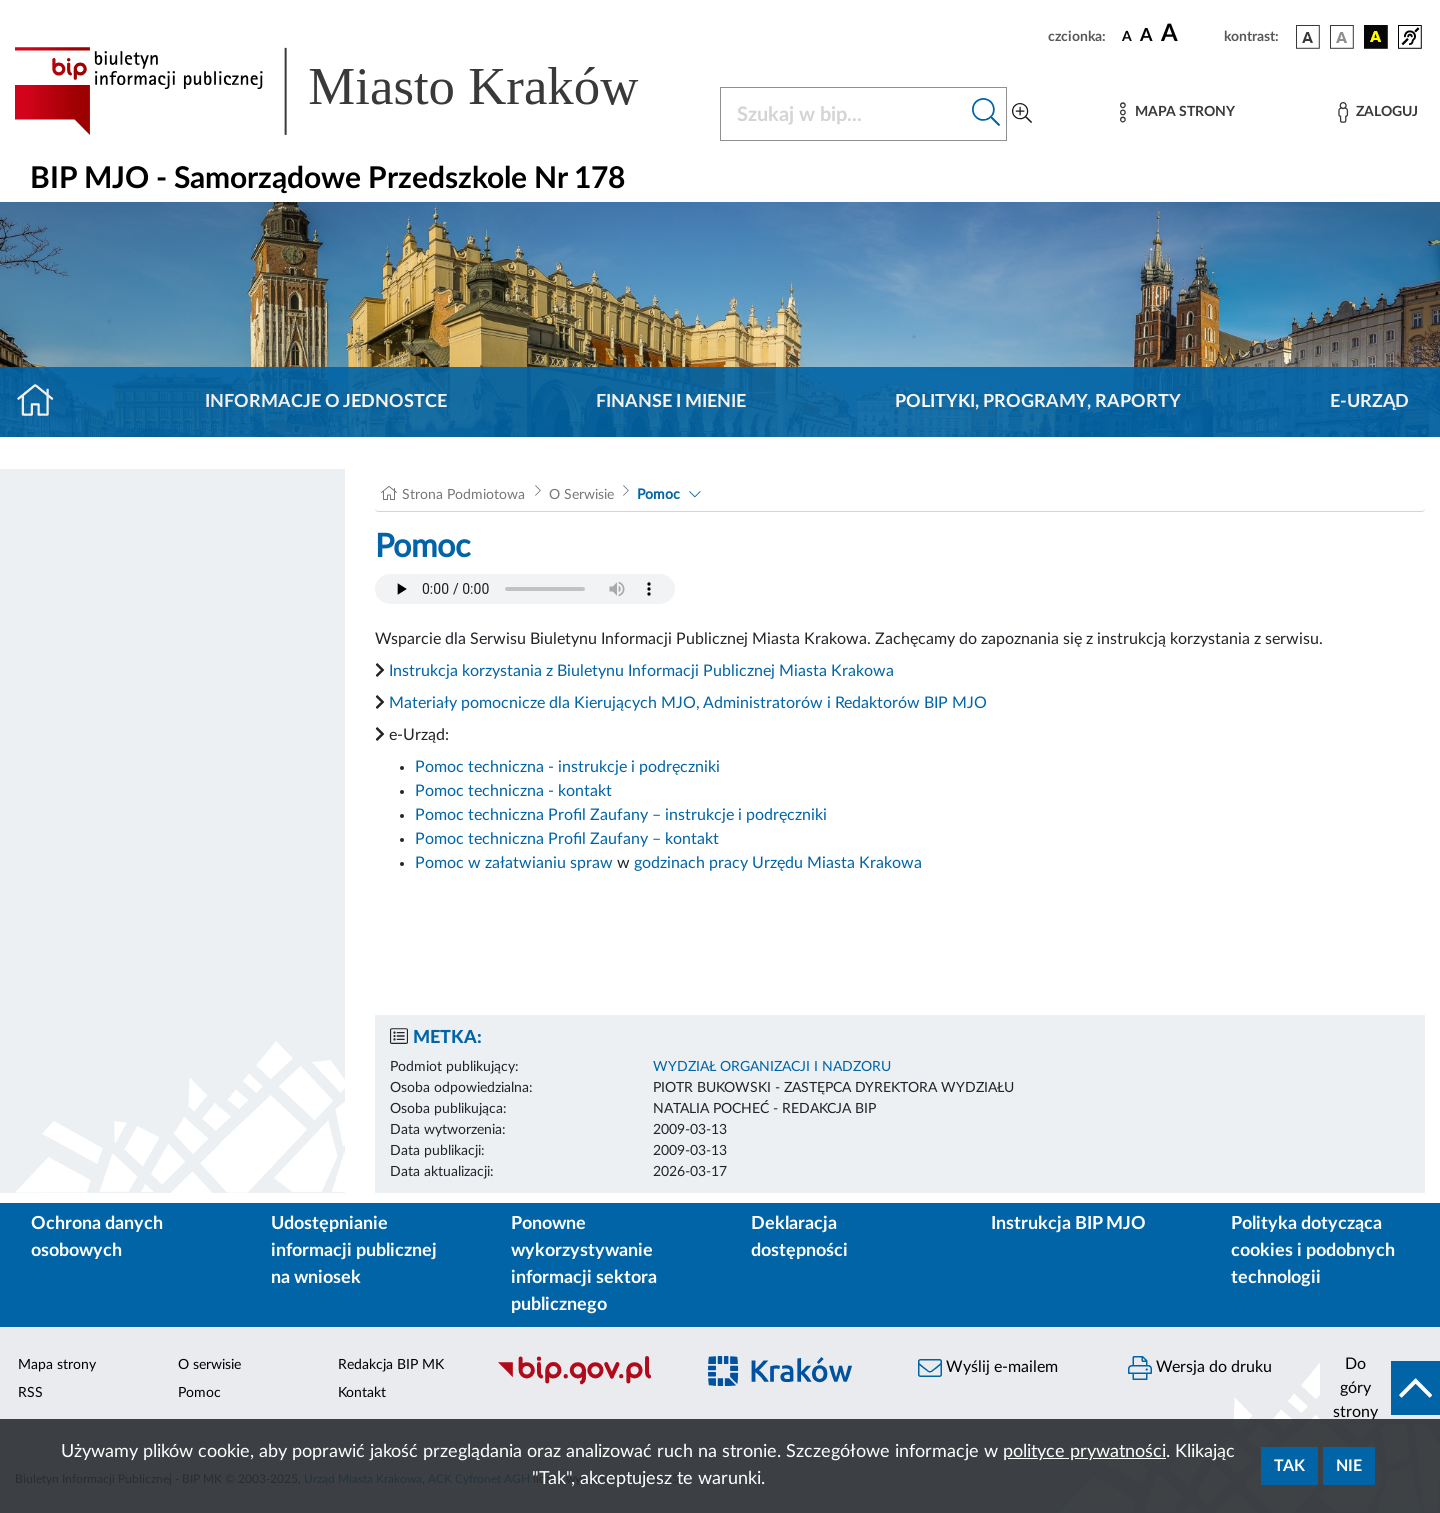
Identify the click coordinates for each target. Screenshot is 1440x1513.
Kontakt (362, 1393)
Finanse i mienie (671, 402)
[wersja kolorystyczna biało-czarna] (1342, 37)
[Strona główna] (43, 402)
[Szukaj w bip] (986, 114)
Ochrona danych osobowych (97, 1237)
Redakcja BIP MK (391, 1365)
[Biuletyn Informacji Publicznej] (585, 1382)
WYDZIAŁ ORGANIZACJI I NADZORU (772, 1067)
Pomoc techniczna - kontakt (513, 791)
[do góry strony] (1380, 1388)
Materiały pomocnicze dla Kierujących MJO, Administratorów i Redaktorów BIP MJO (688, 703)
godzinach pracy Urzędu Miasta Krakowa (778, 863)
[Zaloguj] (1378, 112)
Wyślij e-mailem (988, 1368)
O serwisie (209, 1365)
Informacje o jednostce (326, 402)
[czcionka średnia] (1146, 36)
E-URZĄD (1369, 402)
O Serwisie (581, 495)
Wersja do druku (1200, 1368)
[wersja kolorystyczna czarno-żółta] (1376, 37)
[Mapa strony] (1177, 112)
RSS (30, 1393)
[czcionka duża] (1189, 34)
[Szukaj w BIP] (843, 114)
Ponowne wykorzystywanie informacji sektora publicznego (584, 1264)
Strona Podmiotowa (463, 495)
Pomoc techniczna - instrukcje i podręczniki (567, 767)
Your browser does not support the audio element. (525, 589)
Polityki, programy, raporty (1038, 402)
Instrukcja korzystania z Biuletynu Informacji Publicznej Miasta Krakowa (641, 671)
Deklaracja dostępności (799, 1237)
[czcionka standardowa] (1127, 36)
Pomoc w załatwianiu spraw (514, 863)
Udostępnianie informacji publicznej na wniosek (354, 1251)
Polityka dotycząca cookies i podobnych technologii (1313, 1251)
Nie (1349, 1466)
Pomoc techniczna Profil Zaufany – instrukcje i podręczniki (621, 815)
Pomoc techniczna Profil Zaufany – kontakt (567, 839)
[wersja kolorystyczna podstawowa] (1308, 37)
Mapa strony (57, 1365)
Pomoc (658, 495)
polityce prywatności (1084, 1452)
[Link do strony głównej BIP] (355, 91)
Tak (1289, 1466)
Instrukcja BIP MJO (1068, 1224)
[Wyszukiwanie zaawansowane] (1022, 114)
